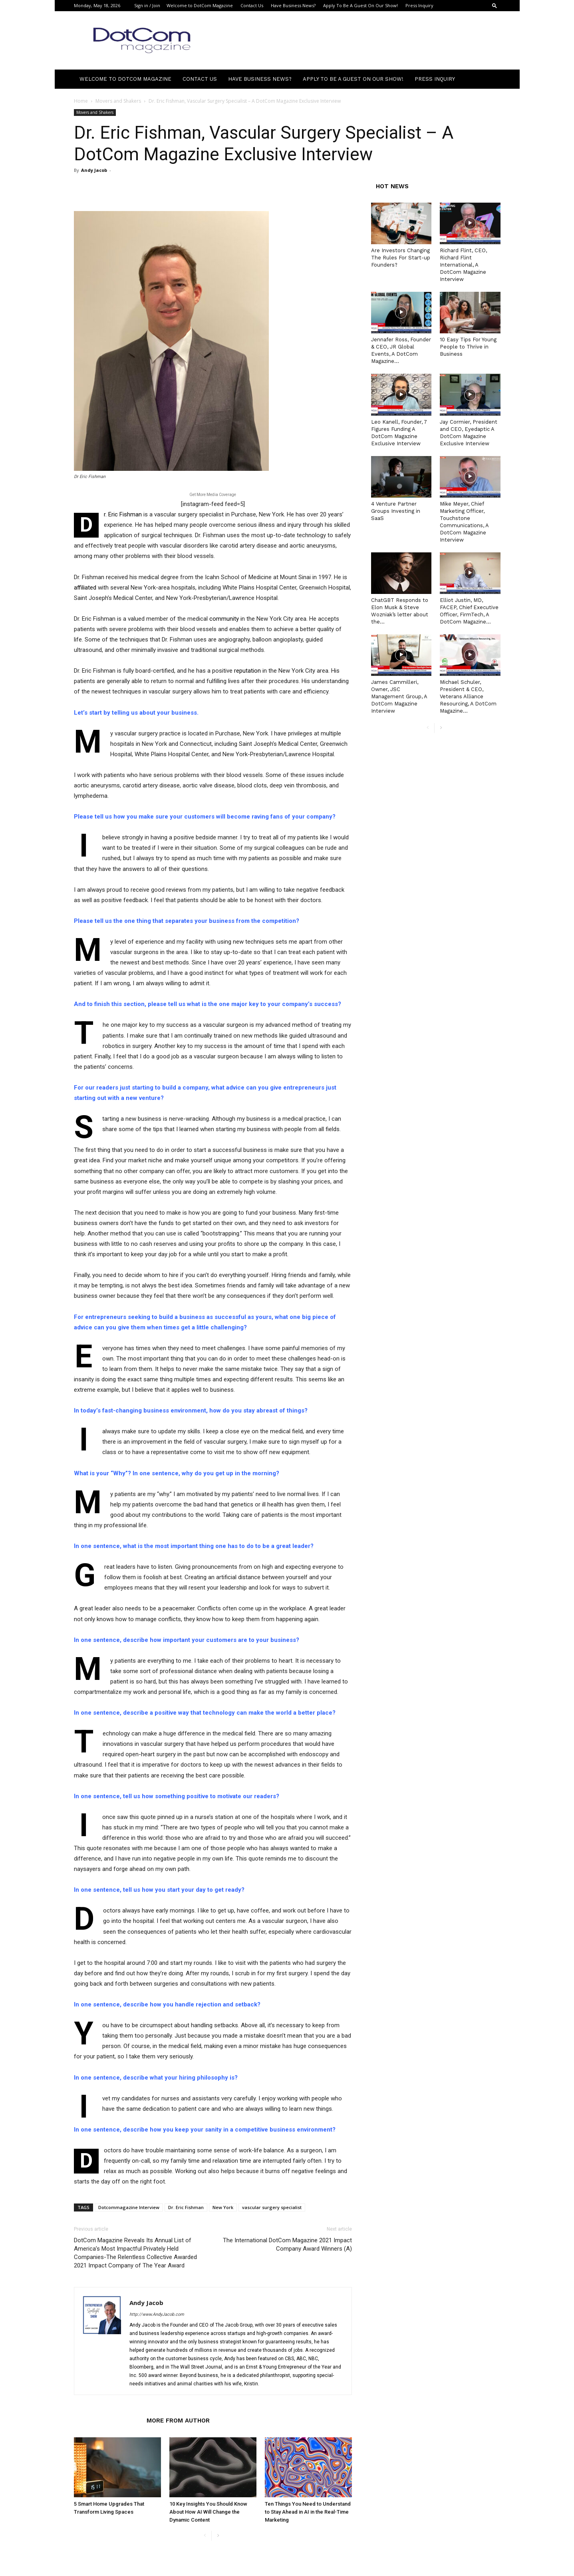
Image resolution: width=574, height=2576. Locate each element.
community (224, 618)
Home (81, 101)
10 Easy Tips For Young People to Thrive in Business (468, 347)
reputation (247, 670)
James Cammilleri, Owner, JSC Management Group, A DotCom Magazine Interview (399, 696)
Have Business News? (293, 5)
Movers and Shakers (118, 101)
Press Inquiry (419, 5)
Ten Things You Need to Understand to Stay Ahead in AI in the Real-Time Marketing (308, 2512)
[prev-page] (205, 2536)
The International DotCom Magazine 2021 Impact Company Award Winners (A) (287, 2244)
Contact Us (251, 5)
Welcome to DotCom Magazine (200, 5)
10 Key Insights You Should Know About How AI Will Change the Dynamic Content (208, 2512)
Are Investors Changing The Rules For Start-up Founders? (400, 257)
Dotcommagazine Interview (128, 2207)
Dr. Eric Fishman (186, 2207)
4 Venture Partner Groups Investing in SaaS (395, 511)
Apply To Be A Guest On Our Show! (360, 5)
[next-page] (218, 2536)
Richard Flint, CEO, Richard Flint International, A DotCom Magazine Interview (463, 264)
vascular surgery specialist (272, 2207)
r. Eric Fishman (123, 514)
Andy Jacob (94, 170)
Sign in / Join (147, 5)
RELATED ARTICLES (108, 2420)
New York (223, 2207)
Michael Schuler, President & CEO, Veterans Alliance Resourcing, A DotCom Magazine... (468, 696)
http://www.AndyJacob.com (156, 2314)
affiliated (85, 587)
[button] (495, 5)
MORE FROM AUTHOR (178, 2420)
